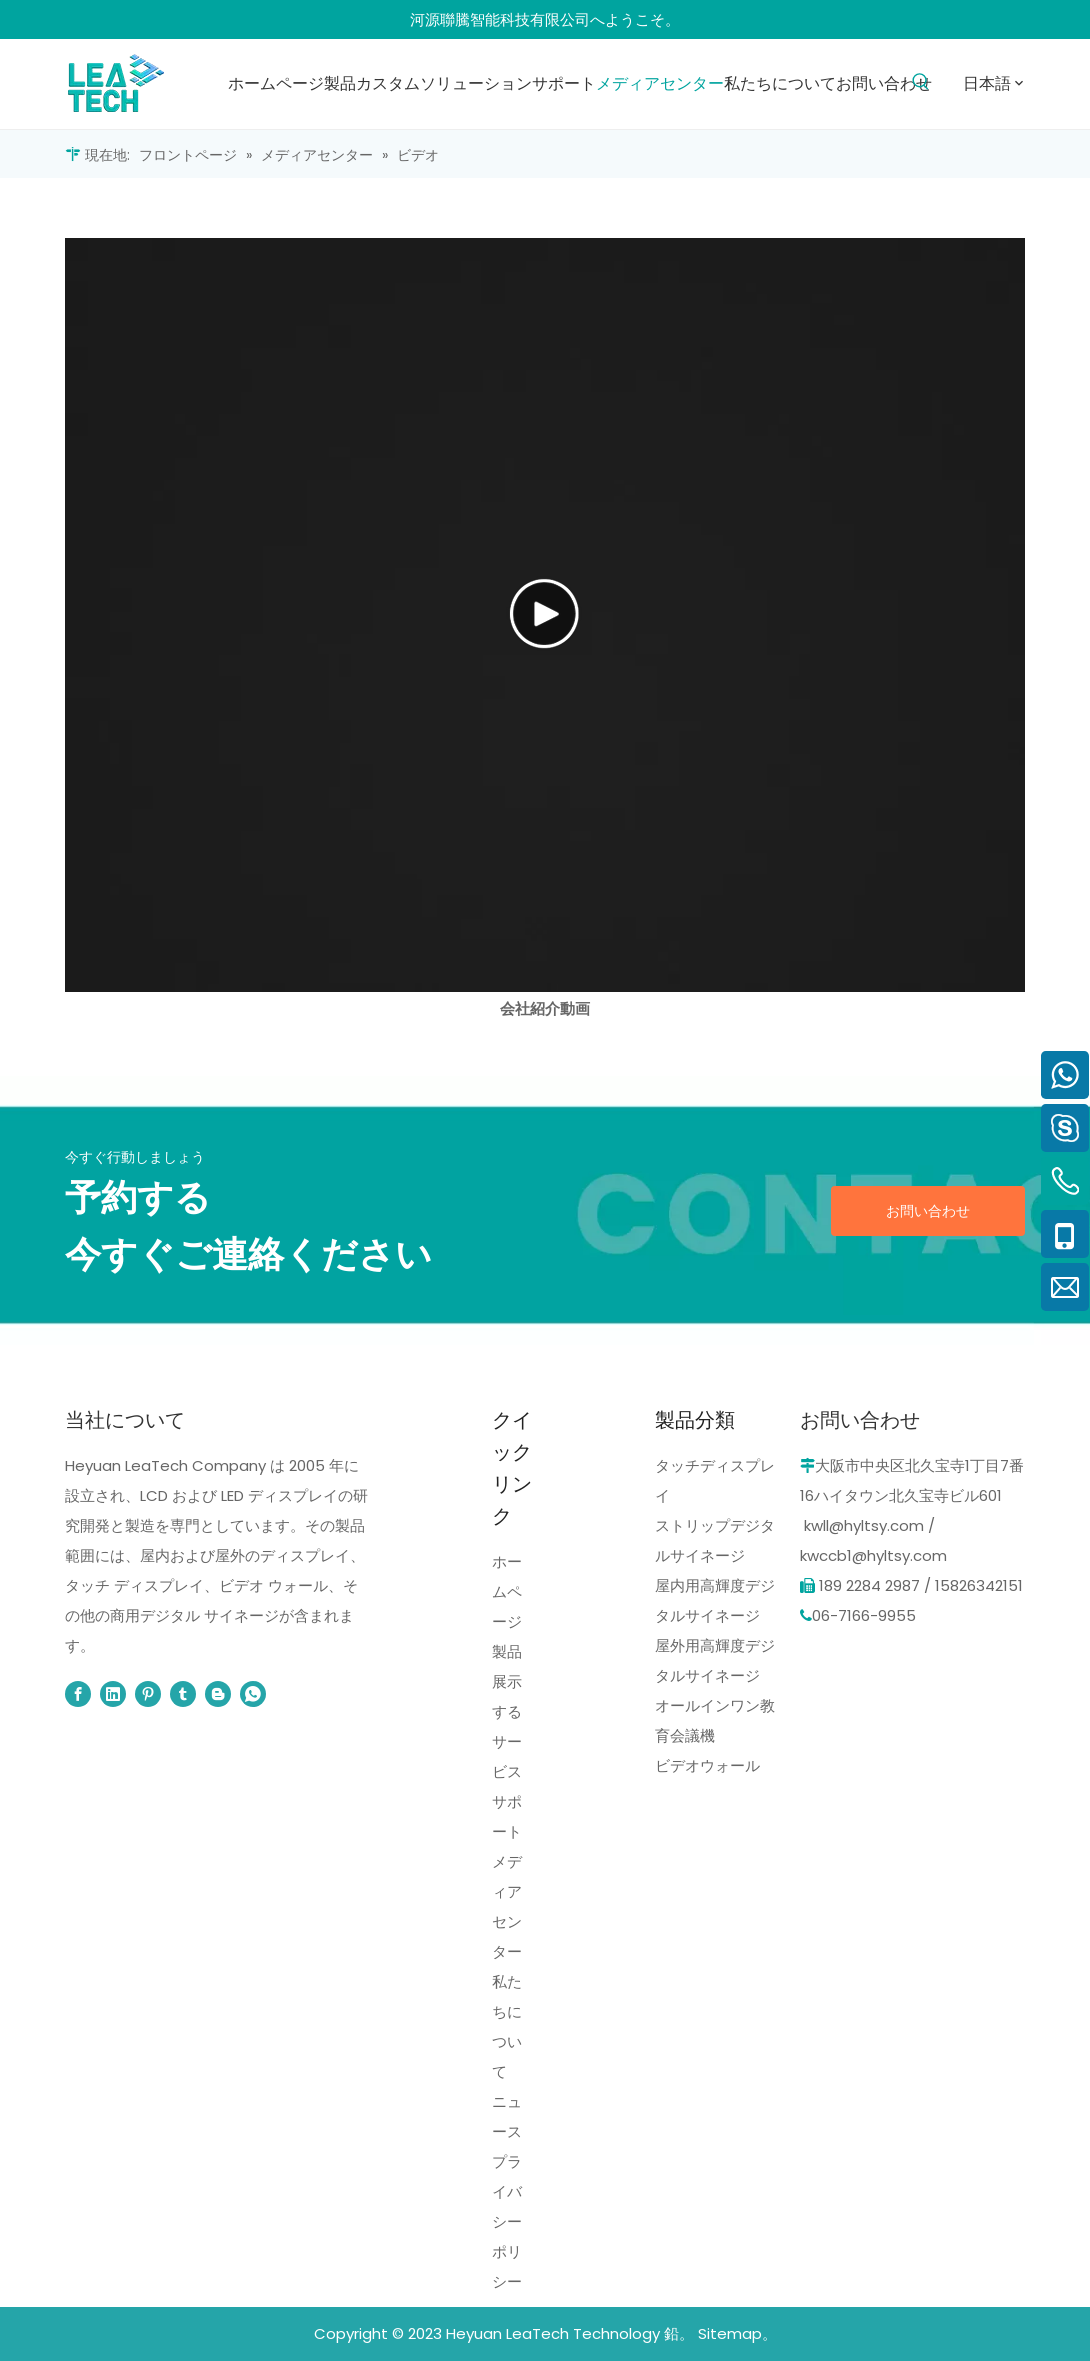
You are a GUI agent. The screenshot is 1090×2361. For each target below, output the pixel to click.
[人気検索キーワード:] (920, 82)
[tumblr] (183, 1694)
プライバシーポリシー (507, 2221)
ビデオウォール (707, 1765)
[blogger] (218, 1694)
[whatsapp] (253, 1694)
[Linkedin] (113, 1694)
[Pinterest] (148, 1694)
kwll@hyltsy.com (864, 1525)
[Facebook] (78, 1694)
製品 (507, 1651)
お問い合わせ (928, 1211)
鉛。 (679, 2333)
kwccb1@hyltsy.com (873, 1555)
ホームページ (507, 1591)
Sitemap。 (737, 2333)
